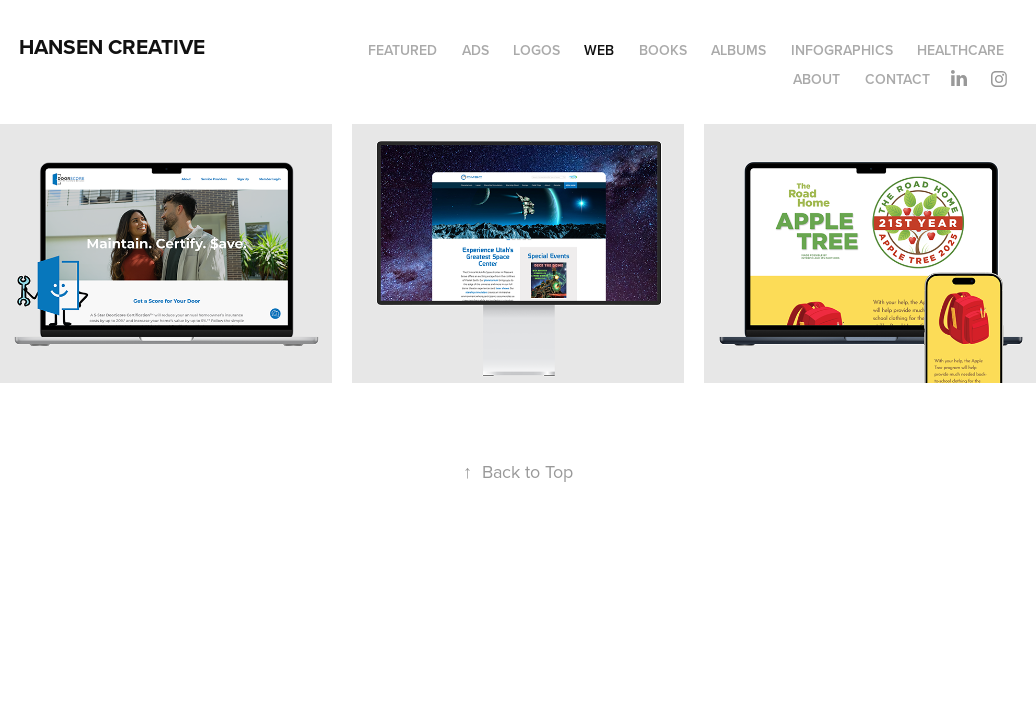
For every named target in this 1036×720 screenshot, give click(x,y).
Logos (536, 50)
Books (663, 50)
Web (599, 50)
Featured (402, 50)
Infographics (842, 50)
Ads (475, 50)
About (816, 79)
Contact (897, 79)
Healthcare (960, 50)
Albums (738, 50)
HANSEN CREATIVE (112, 46)
